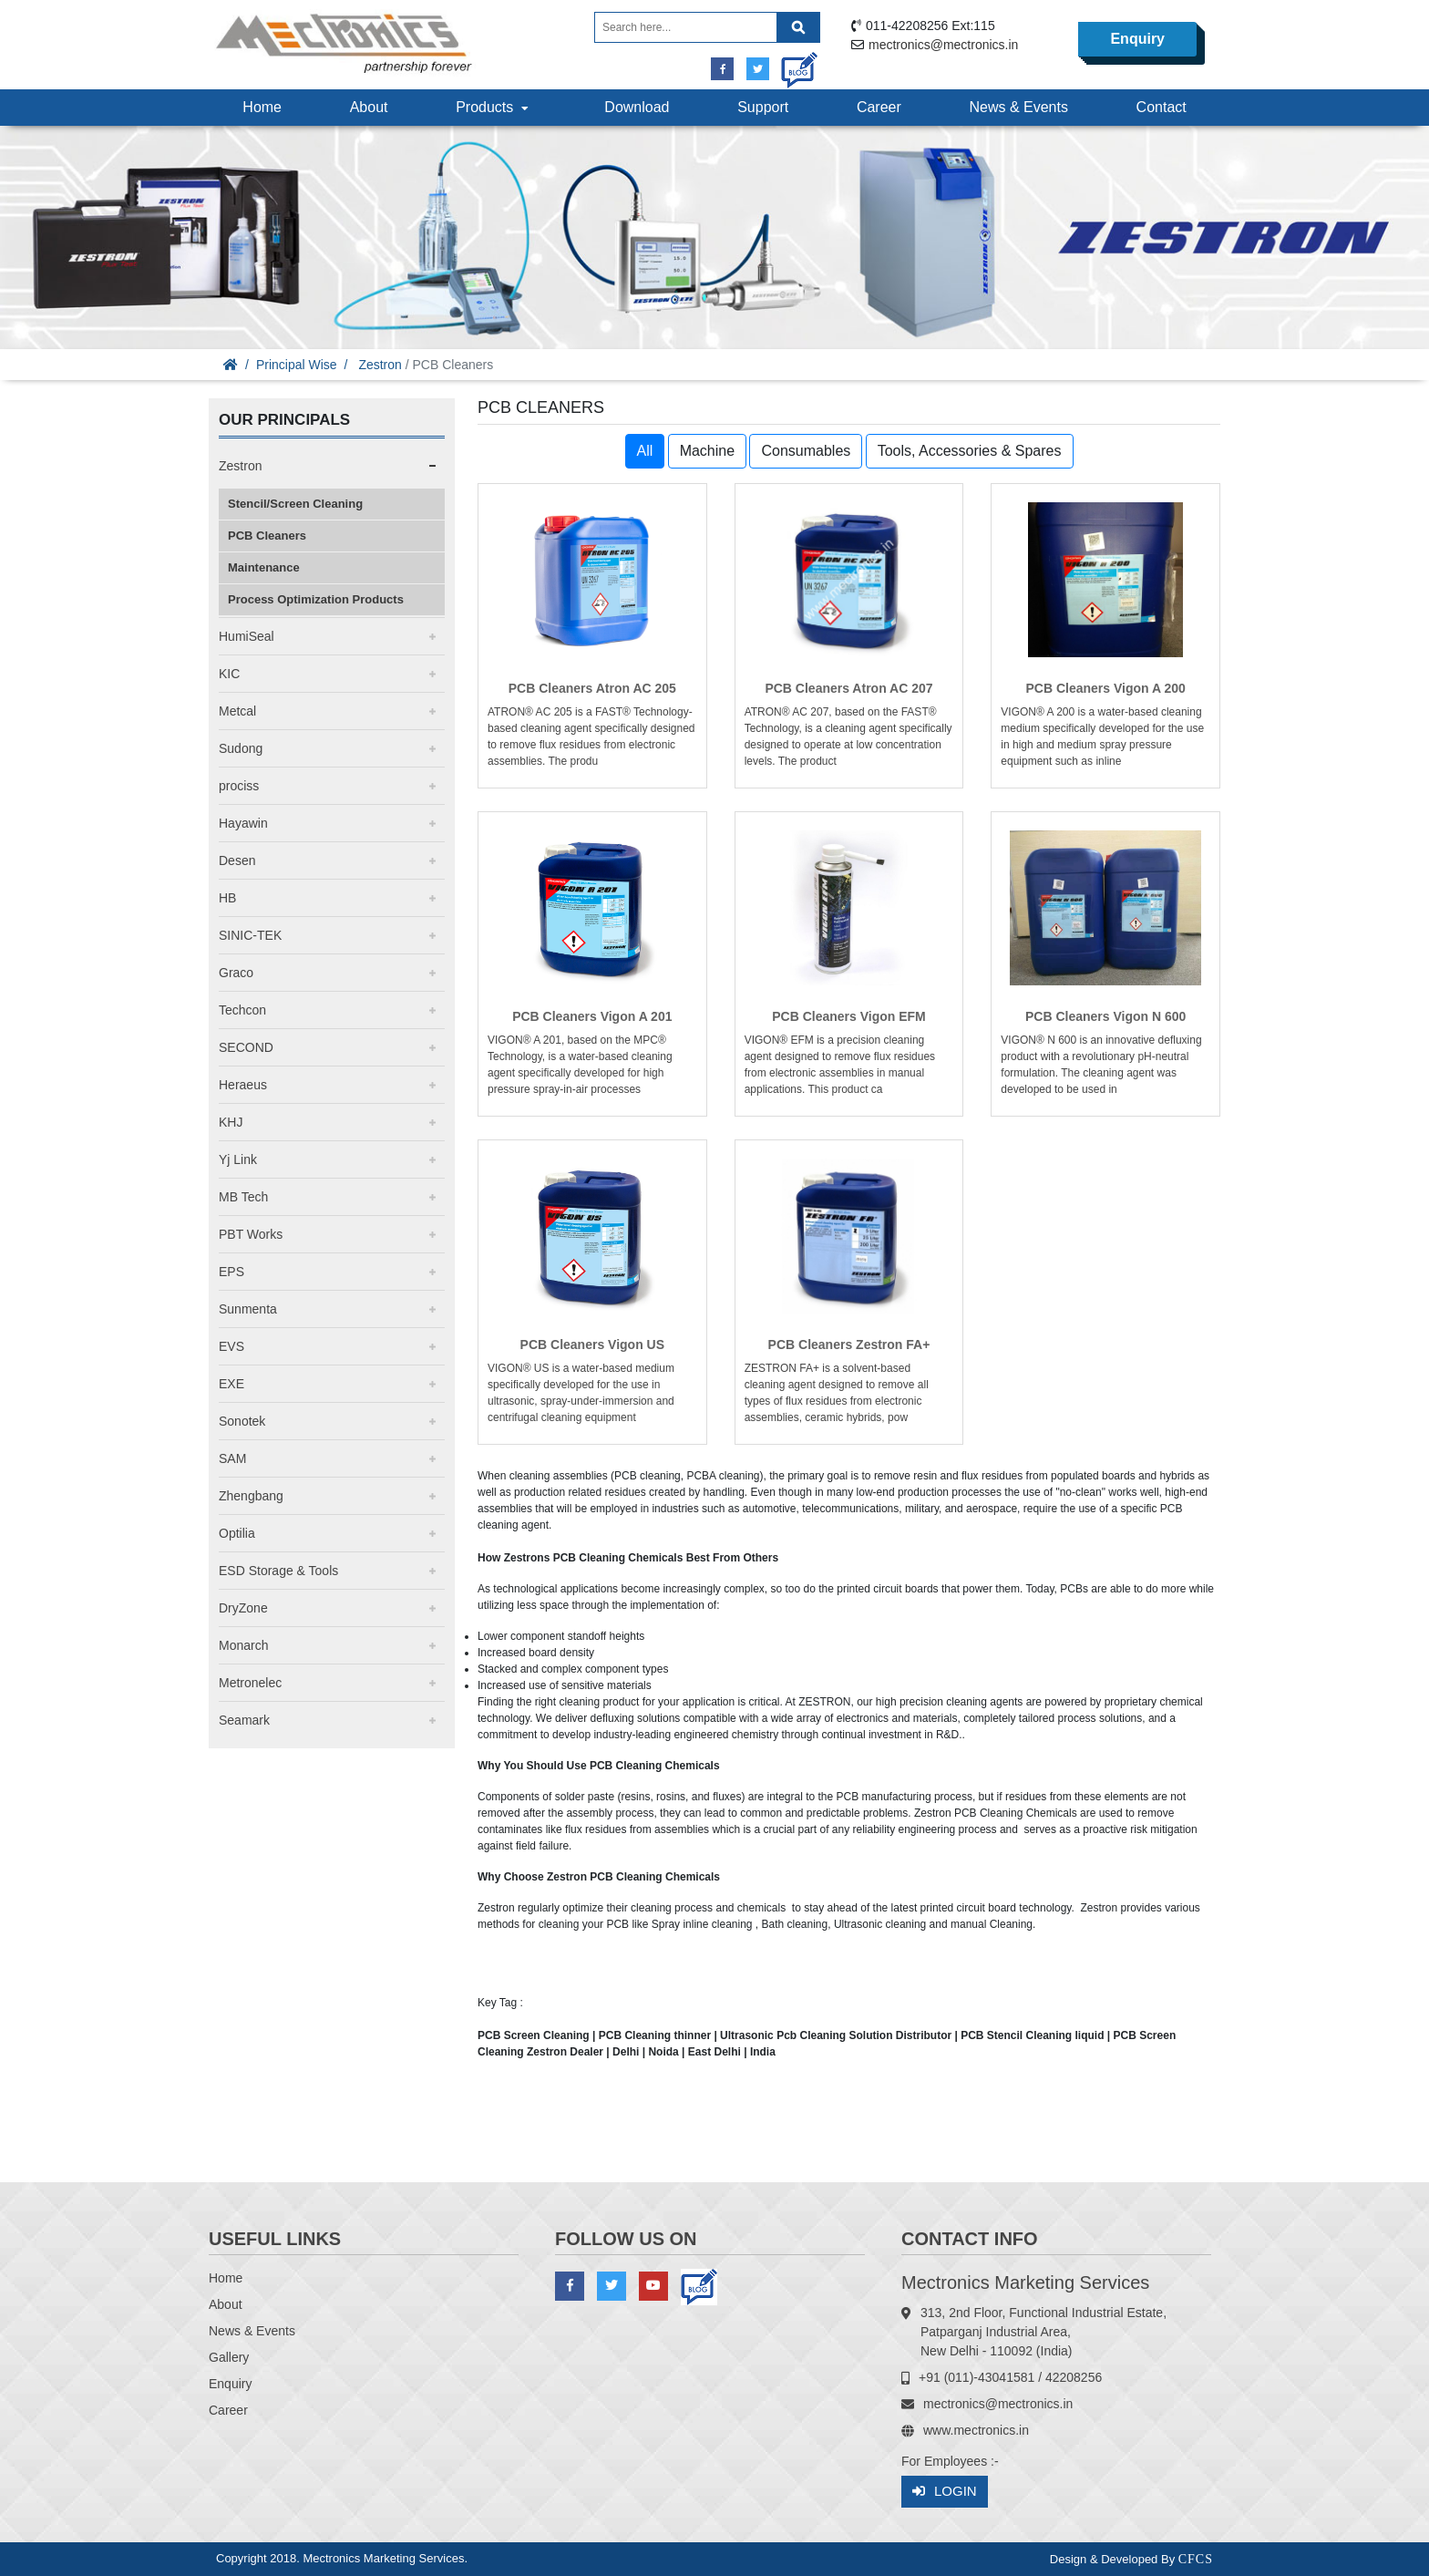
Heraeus (243, 1084)
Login (944, 2491)
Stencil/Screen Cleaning (295, 503)
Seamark (244, 1720)
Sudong (240, 748)
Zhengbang (251, 1496)
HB (227, 898)
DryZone (243, 1608)
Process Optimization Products (316, 599)
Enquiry (1137, 38)
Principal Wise (296, 364)
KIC (229, 673)
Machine (707, 451)
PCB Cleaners (267, 535)
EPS (231, 1271)
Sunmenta (248, 1309)
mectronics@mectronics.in (943, 44)
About (369, 107)
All (645, 451)
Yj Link (238, 1159)
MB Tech (243, 1197)
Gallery (229, 2357)
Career (879, 107)
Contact (1161, 107)
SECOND (246, 1047)
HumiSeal (246, 636)
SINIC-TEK (250, 935)
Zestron (379, 364)
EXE (231, 1383)
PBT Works (251, 1234)
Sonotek (242, 1421)
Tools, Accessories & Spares (970, 451)
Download (636, 107)
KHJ (230, 1122)
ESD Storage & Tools (278, 1570)
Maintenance (264, 567)
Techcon (242, 1010)
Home (262, 107)
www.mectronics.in (976, 2430)
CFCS (1195, 2559)
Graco (236, 972)
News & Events (1018, 107)
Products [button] (494, 107)
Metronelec (250, 1682)
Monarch (243, 1645)
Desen (237, 860)
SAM (232, 1458)
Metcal (237, 711)
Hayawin (243, 823)
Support (762, 107)
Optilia (237, 1533)
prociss (239, 785)
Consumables (805, 451)
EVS (231, 1346)
